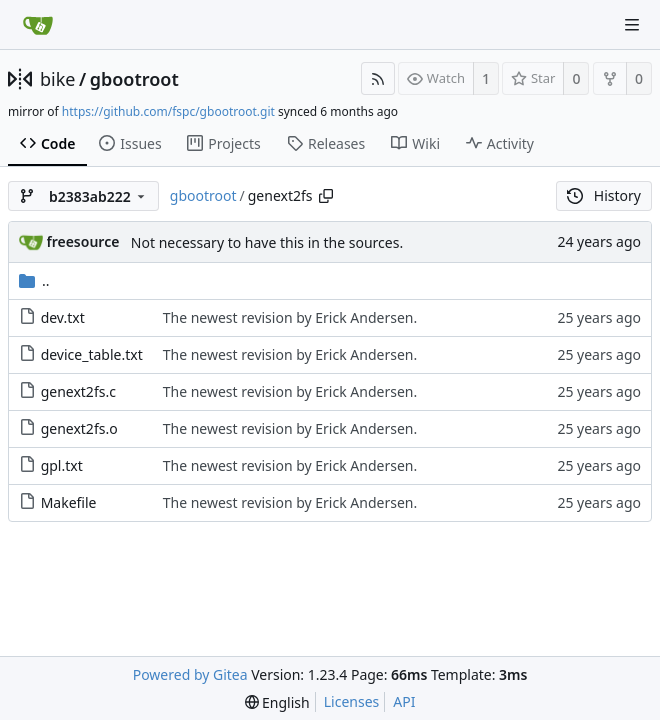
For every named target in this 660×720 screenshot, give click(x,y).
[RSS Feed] (378, 78)
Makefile (69, 502)
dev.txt (63, 317)
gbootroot (134, 79)
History (604, 195)
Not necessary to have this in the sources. (267, 242)
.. (34, 280)
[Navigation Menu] (632, 25)
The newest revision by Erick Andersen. (290, 317)
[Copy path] (326, 196)
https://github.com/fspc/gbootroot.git (168, 111)
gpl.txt (62, 465)
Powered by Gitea (190, 674)
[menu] (277, 702)
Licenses (352, 701)
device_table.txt (92, 354)
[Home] (38, 25)
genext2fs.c (78, 391)
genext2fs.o (79, 428)
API (404, 701)
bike (57, 79)
